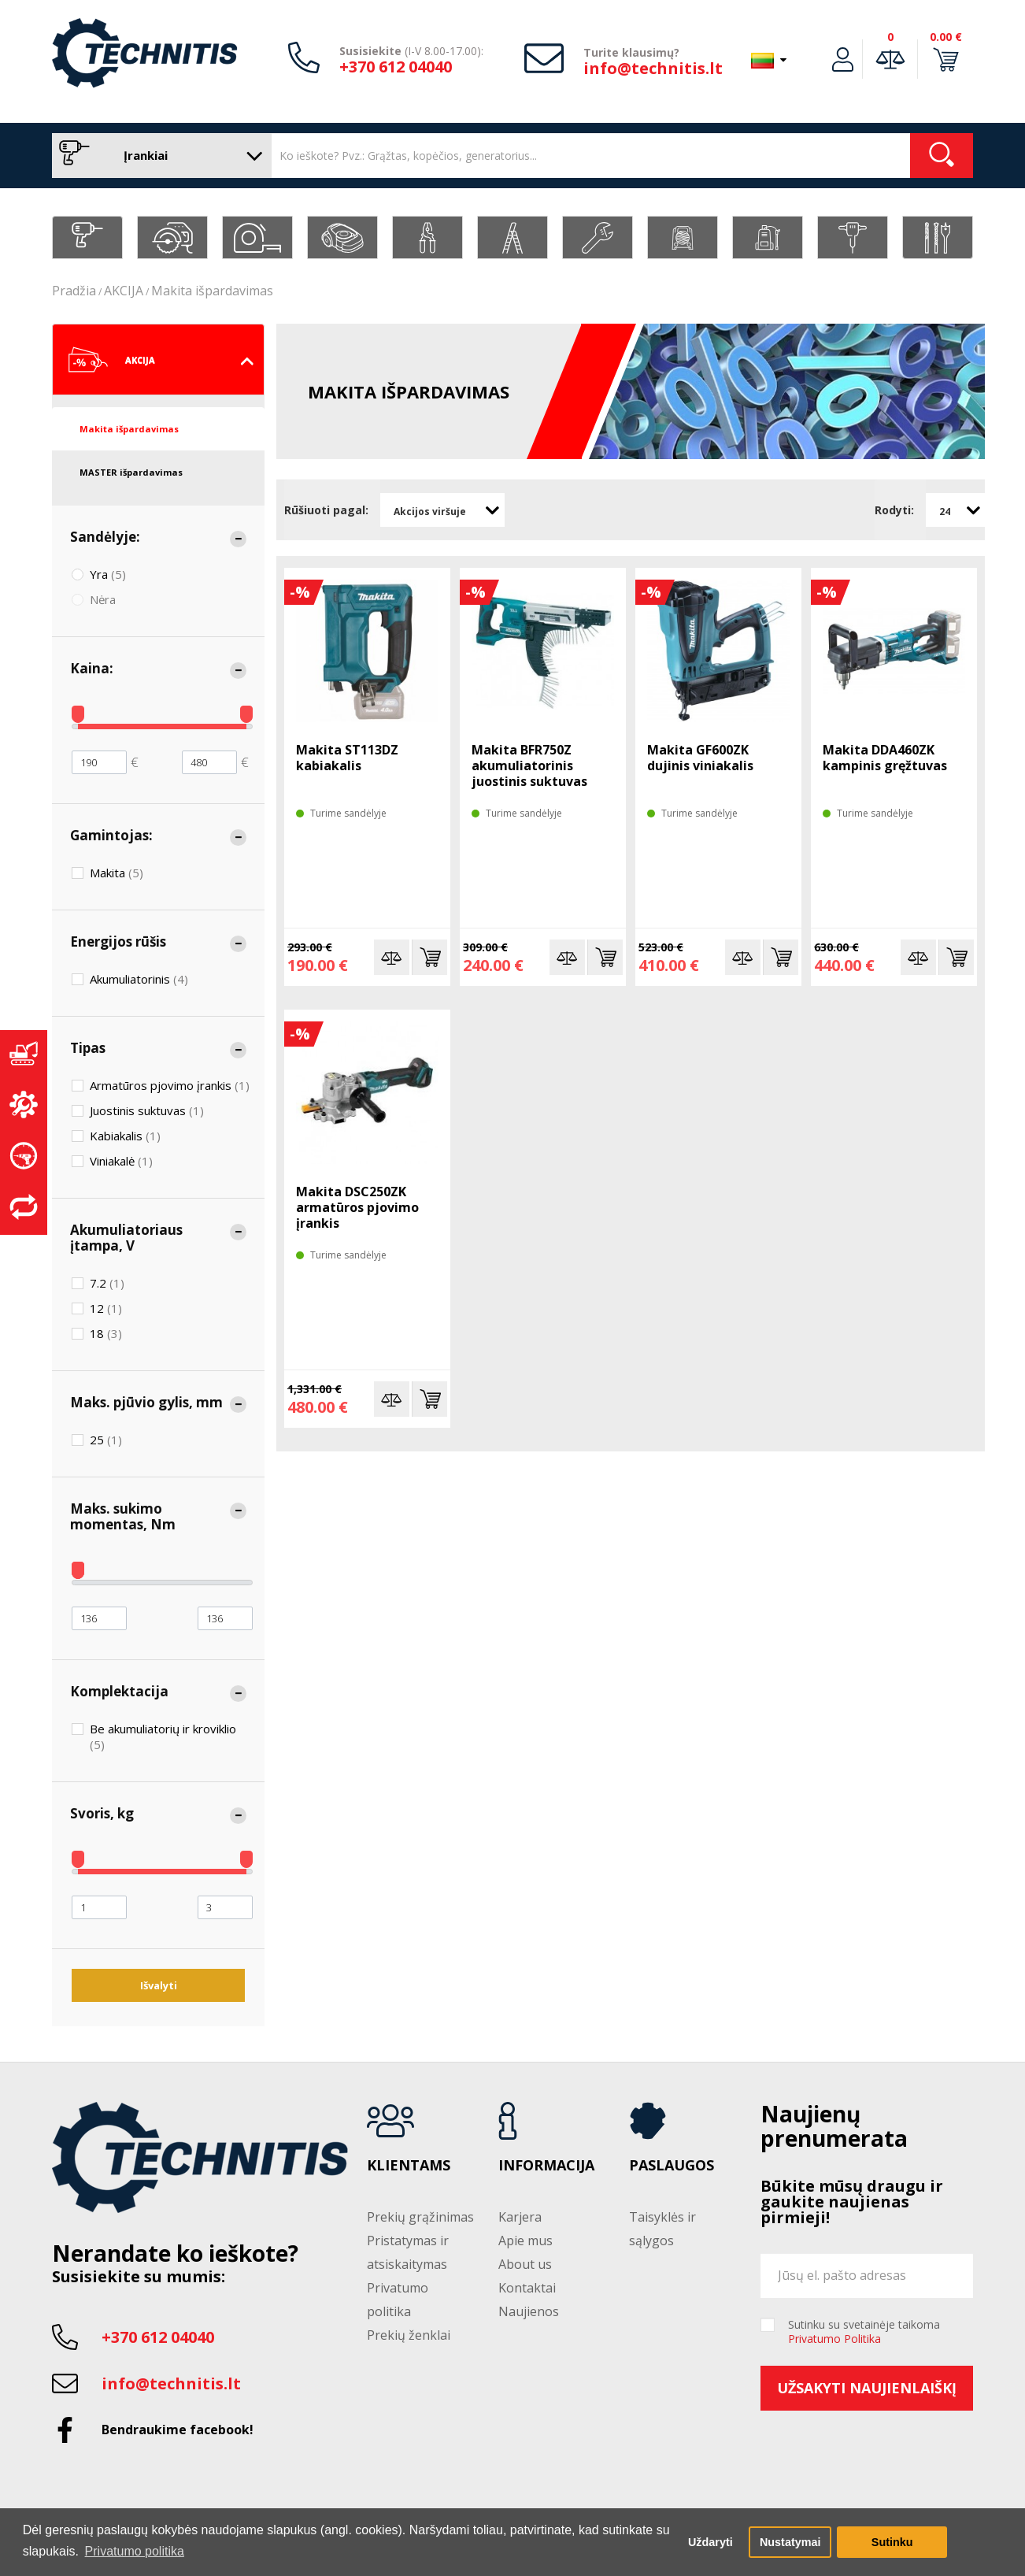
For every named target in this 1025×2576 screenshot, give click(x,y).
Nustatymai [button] (790, 2542)
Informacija (546, 2166)
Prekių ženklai (408, 2335)
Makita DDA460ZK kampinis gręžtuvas (885, 757)
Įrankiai (158, 155)
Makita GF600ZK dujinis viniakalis (700, 757)
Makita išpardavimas (212, 290)
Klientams (408, 2166)
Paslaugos (671, 2166)
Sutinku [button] (892, 2542)
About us (525, 2264)
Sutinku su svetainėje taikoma (864, 2332)
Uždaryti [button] (710, 2542)
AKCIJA (123, 290)
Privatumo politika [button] (134, 2551)
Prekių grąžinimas (420, 2217)
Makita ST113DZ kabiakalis (347, 757)
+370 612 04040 (395, 66)
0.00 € (946, 36)
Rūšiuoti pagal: (326, 509)
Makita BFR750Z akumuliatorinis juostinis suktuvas (529, 765)
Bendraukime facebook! (177, 2429)
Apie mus (525, 2240)
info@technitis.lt (653, 68)
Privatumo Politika (834, 2338)
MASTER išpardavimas (131, 472)
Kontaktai (527, 2287)
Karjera (520, 2217)
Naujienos (528, 2311)
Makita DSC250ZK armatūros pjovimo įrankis (357, 1207)
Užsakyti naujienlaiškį (867, 2387)
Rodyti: (894, 509)
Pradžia (74, 290)
